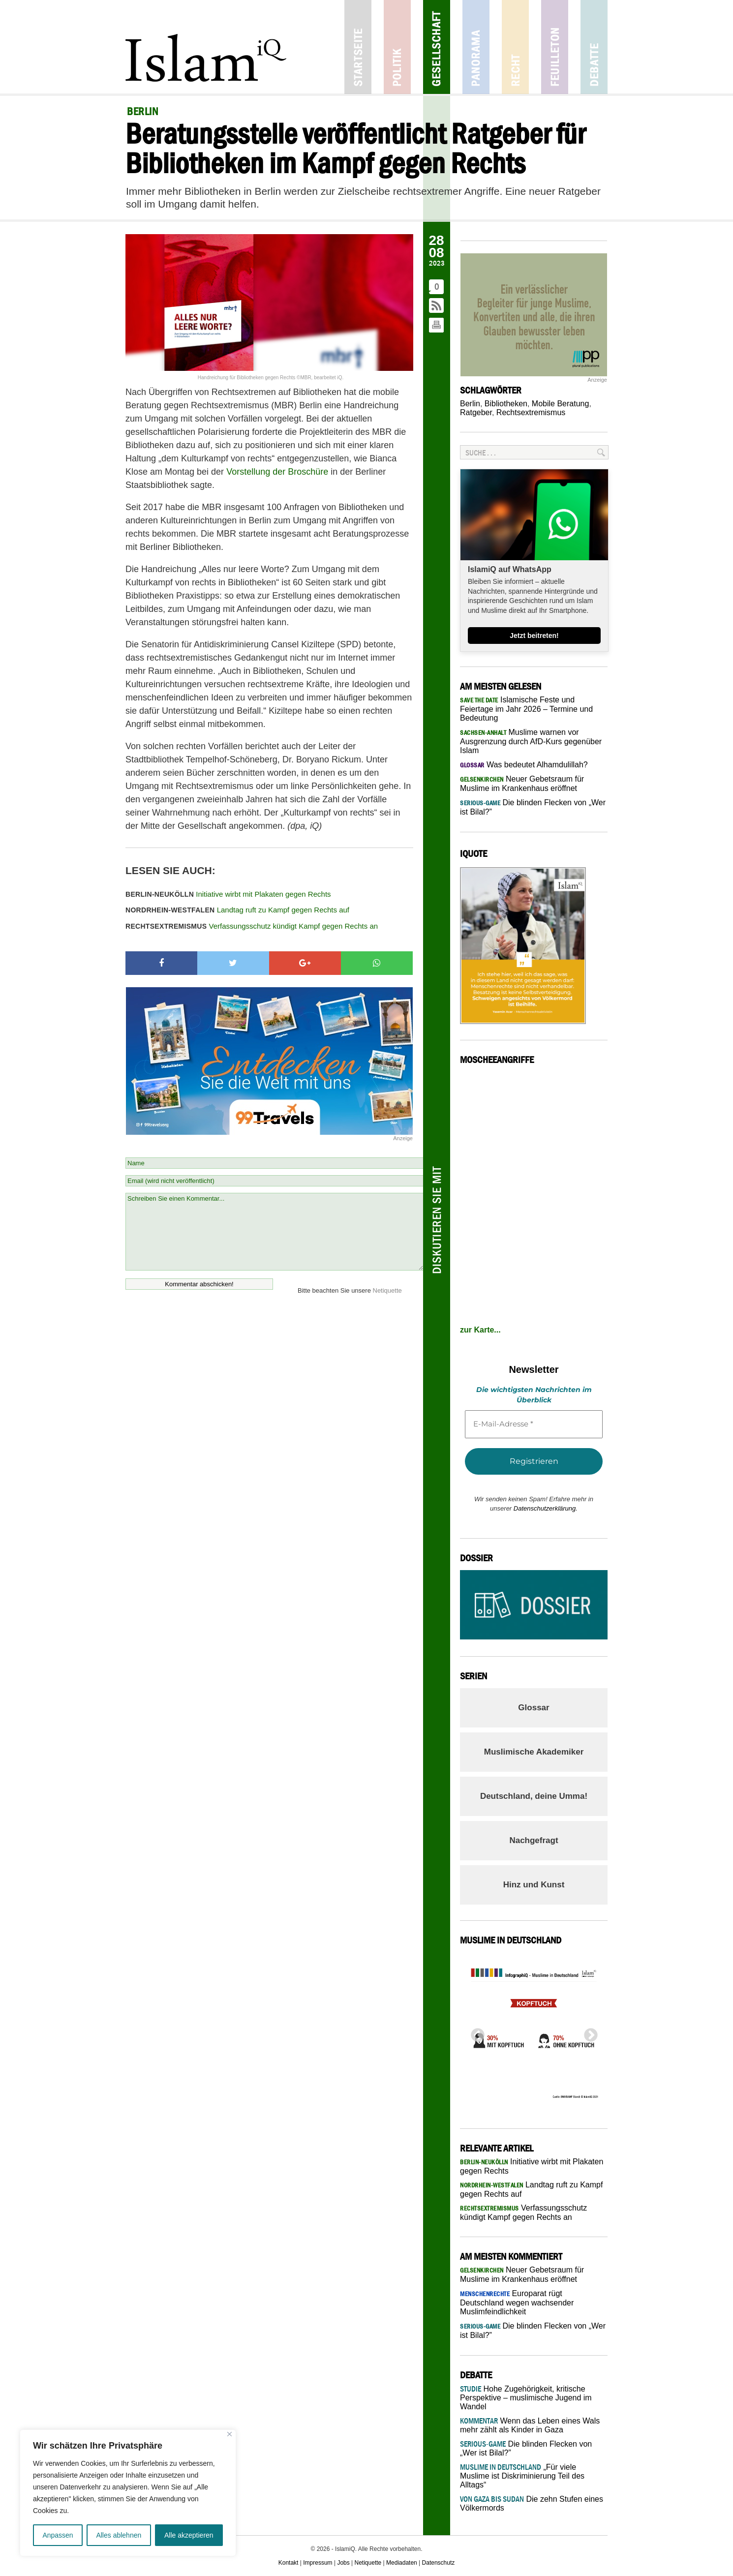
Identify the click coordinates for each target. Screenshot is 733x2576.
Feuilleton (554, 47)
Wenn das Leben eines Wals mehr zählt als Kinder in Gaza (530, 2425)
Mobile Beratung (560, 403)
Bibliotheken (506, 403)
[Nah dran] (229, 2434)
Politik (397, 47)
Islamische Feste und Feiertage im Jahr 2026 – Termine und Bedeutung (526, 709)
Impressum (317, 2562)
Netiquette (387, 1290)
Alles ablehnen (118, 2535)
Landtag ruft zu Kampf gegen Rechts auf (237, 910)
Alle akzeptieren (189, 2535)
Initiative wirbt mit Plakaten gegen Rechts (228, 894)
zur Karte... (480, 1330)
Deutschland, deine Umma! (533, 1796)
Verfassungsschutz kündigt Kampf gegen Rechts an (251, 926)
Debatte (594, 47)
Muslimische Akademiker (534, 1752)
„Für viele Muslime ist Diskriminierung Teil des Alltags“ (522, 2476)
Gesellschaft (436, 47)
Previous (475, 2032)
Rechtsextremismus (530, 412)
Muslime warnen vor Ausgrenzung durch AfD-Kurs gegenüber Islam (531, 741)
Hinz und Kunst (534, 1884)
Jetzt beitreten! (534, 635)
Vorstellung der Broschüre (277, 472)
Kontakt (288, 2562)
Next (588, 2032)
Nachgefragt (533, 1840)
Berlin (470, 403)
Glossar (533, 1707)
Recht (515, 47)
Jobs (343, 2562)
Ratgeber (476, 412)
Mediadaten (401, 2562)
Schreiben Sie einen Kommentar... (274, 1232)
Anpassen (57, 2535)
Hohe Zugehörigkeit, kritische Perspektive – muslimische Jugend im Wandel (526, 2398)
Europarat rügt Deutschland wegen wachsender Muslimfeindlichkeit (517, 2302)
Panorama (475, 47)
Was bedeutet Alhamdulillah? (524, 764)
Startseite (357, 47)
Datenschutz (438, 2562)
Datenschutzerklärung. (546, 1508)
